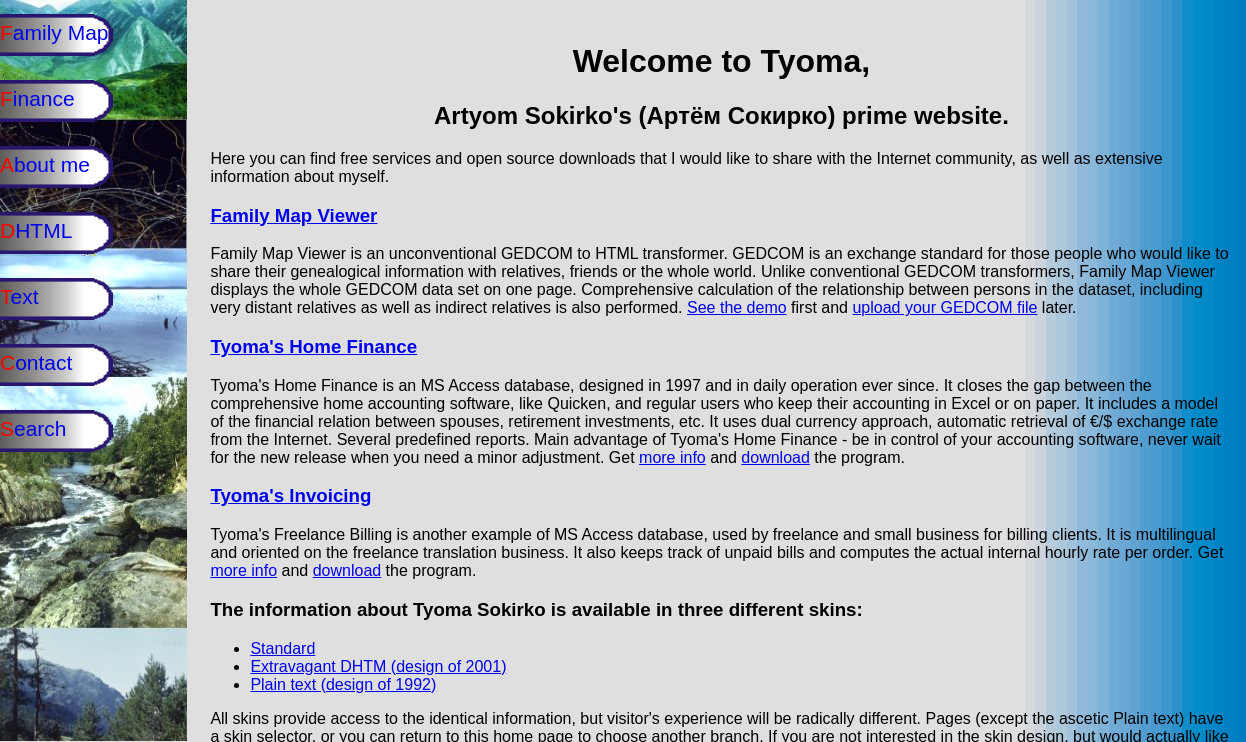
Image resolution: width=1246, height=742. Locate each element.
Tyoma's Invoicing (290, 495)
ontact (45, 362)
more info (672, 457)
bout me (53, 164)
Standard (282, 648)
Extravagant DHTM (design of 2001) (378, 666)
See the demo (737, 307)
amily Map (63, 32)
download (775, 457)
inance (46, 98)
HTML (44, 230)
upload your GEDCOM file (944, 307)
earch (42, 428)
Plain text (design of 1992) (343, 684)
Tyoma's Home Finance (313, 346)
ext (28, 296)
